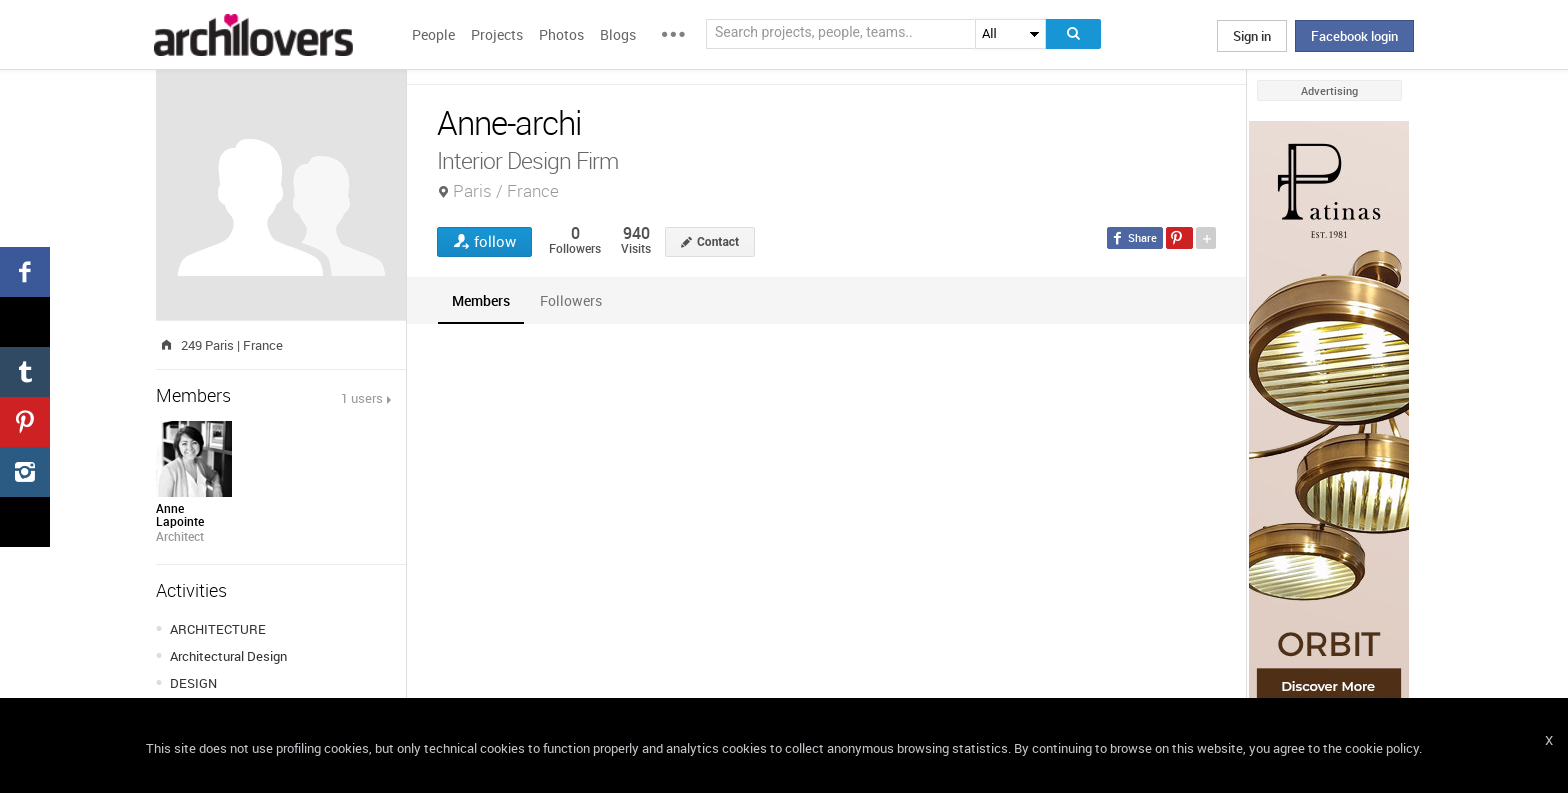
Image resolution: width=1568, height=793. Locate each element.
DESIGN (193, 683)
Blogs (618, 34)
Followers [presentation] (571, 300)
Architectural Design (228, 656)
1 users (362, 398)
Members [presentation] (481, 300)
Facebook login (1354, 36)
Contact (718, 242)
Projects (497, 34)
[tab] (481, 300)
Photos (561, 34)
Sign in (1252, 36)
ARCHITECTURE (218, 629)
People (433, 34)
